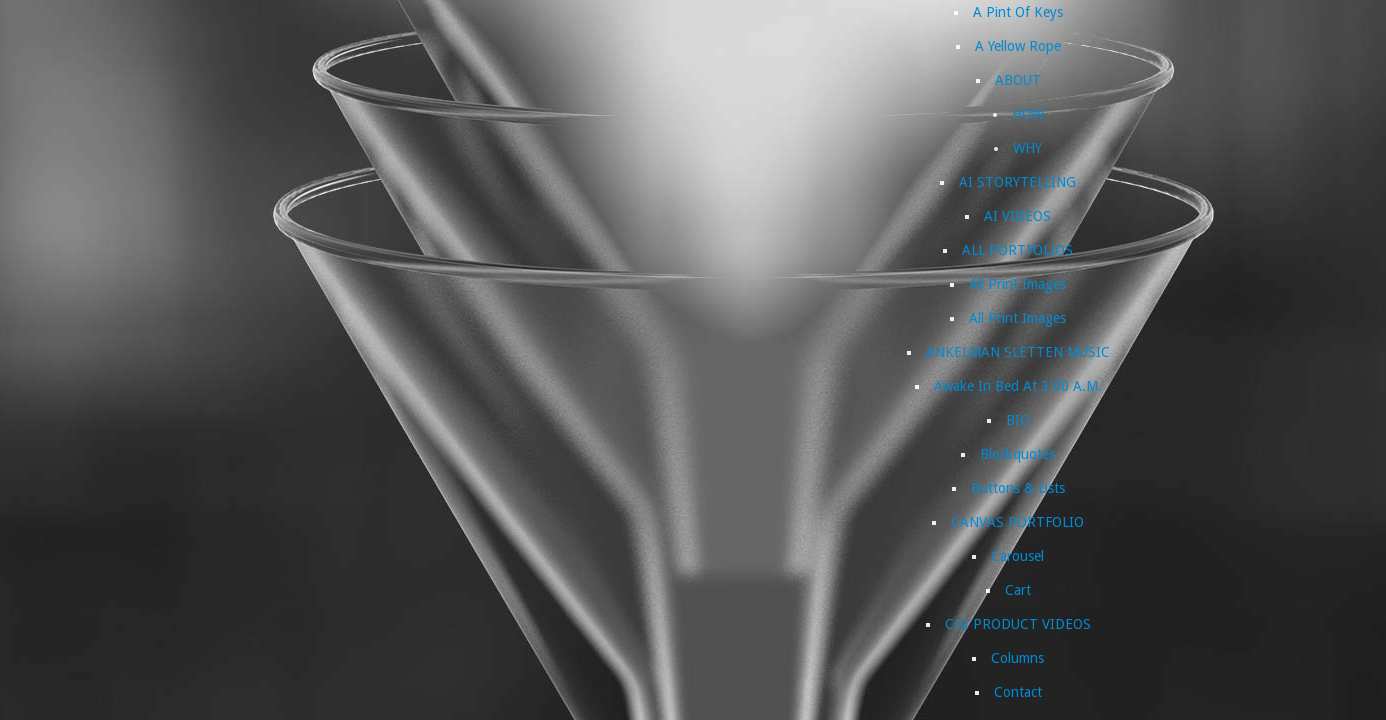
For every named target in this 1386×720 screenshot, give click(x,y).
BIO (1018, 420)
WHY (1027, 148)
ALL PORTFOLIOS (1017, 250)
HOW (1028, 114)
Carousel (1017, 556)
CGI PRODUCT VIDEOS (1018, 624)
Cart (1018, 590)
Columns (1017, 658)
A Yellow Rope (1018, 46)
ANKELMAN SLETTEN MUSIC (1018, 352)
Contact (1018, 692)
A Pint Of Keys (1018, 12)
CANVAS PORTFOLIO (1017, 522)
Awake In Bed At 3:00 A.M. (1018, 386)
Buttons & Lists (1018, 488)
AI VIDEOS (1017, 216)
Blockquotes (1017, 454)
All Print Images (1017, 284)
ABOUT (1018, 80)
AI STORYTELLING (1017, 182)
